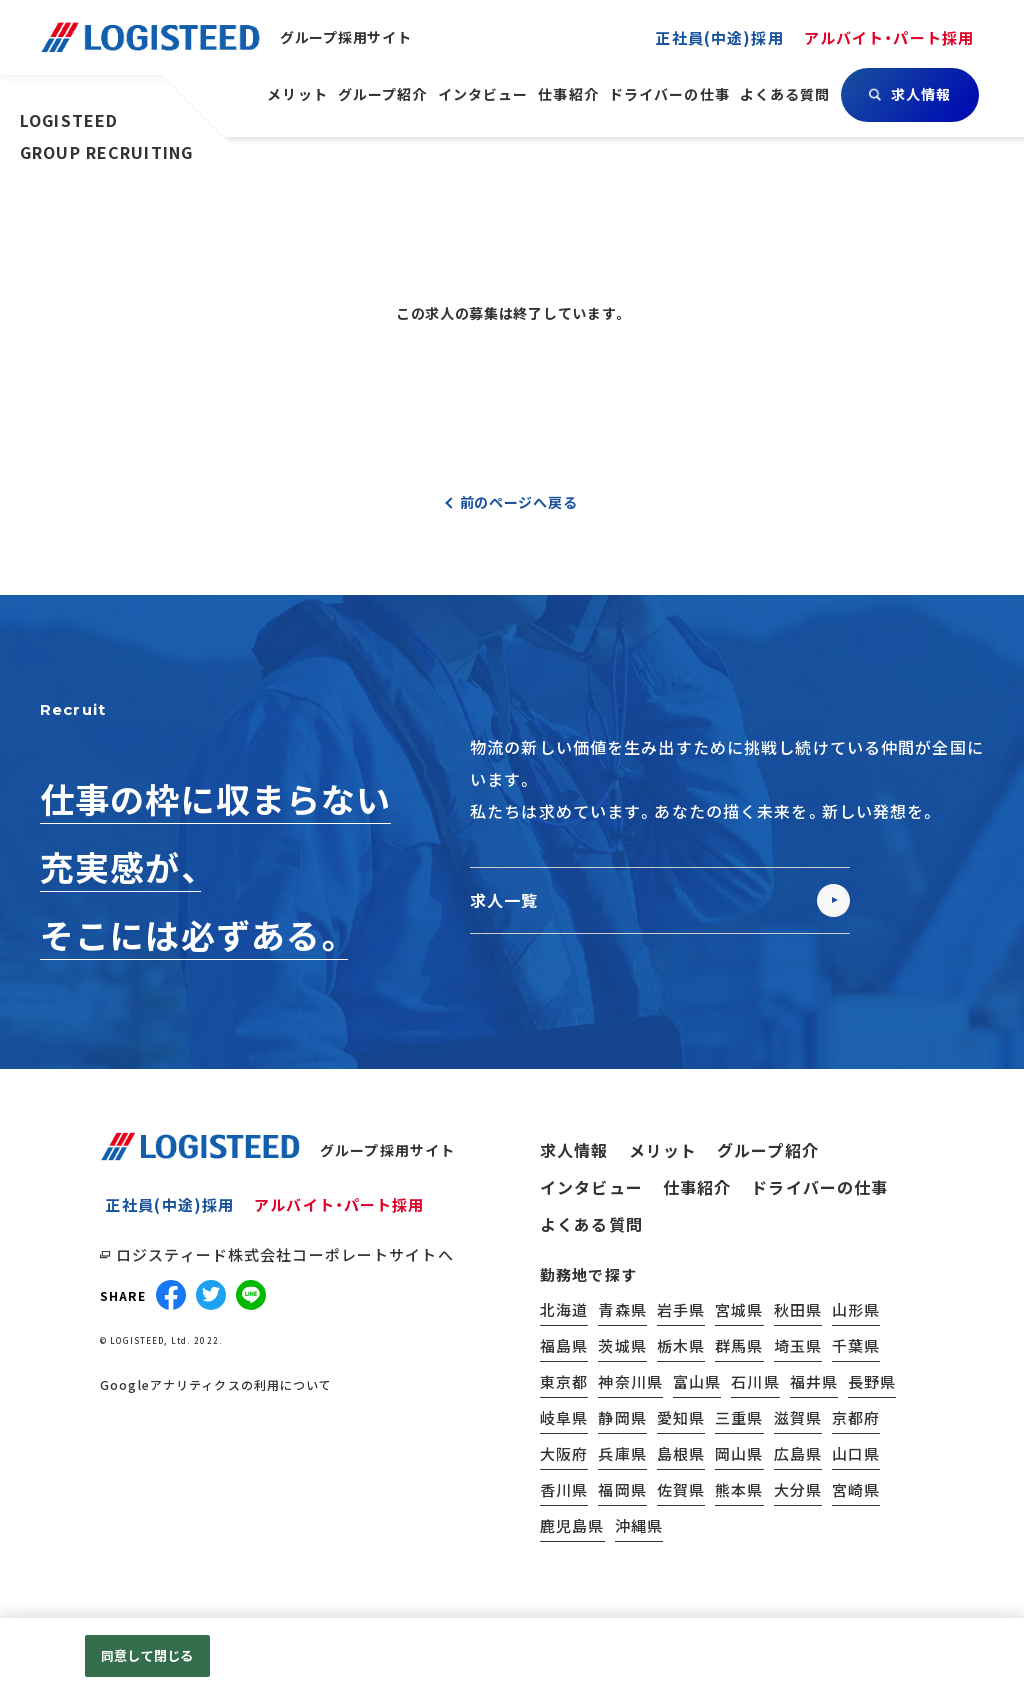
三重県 (739, 1417)
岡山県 (739, 1453)
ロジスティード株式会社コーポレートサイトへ (285, 1254)
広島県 (798, 1453)
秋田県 (798, 1309)
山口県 (856, 1453)
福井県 (814, 1381)
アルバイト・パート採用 (339, 1204)
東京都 (564, 1381)
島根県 (681, 1453)
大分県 (798, 1489)
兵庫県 (622, 1453)
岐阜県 (564, 1417)
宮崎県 (856, 1489)
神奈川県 (630, 1381)
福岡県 (622, 1489)
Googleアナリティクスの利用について (216, 1385)
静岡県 (622, 1417)
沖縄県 (639, 1525)
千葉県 (856, 1345)
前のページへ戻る (519, 502)
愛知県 (681, 1417)
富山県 (697, 1381)
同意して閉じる (147, 1655)
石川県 (755, 1381)
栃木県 (681, 1345)
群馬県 (739, 1345)
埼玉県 (798, 1345)
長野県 (872, 1381)
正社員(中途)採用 (170, 1204)
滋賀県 (798, 1417)
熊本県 (739, 1489)
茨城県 (622, 1345)
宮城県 (739, 1309)
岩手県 (681, 1309)
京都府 (856, 1417)
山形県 (856, 1309)
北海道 (564, 1309)
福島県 (564, 1345)
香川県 (564, 1489)
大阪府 (564, 1453)
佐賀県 (681, 1489)
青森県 (622, 1309)
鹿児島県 (572, 1525)
